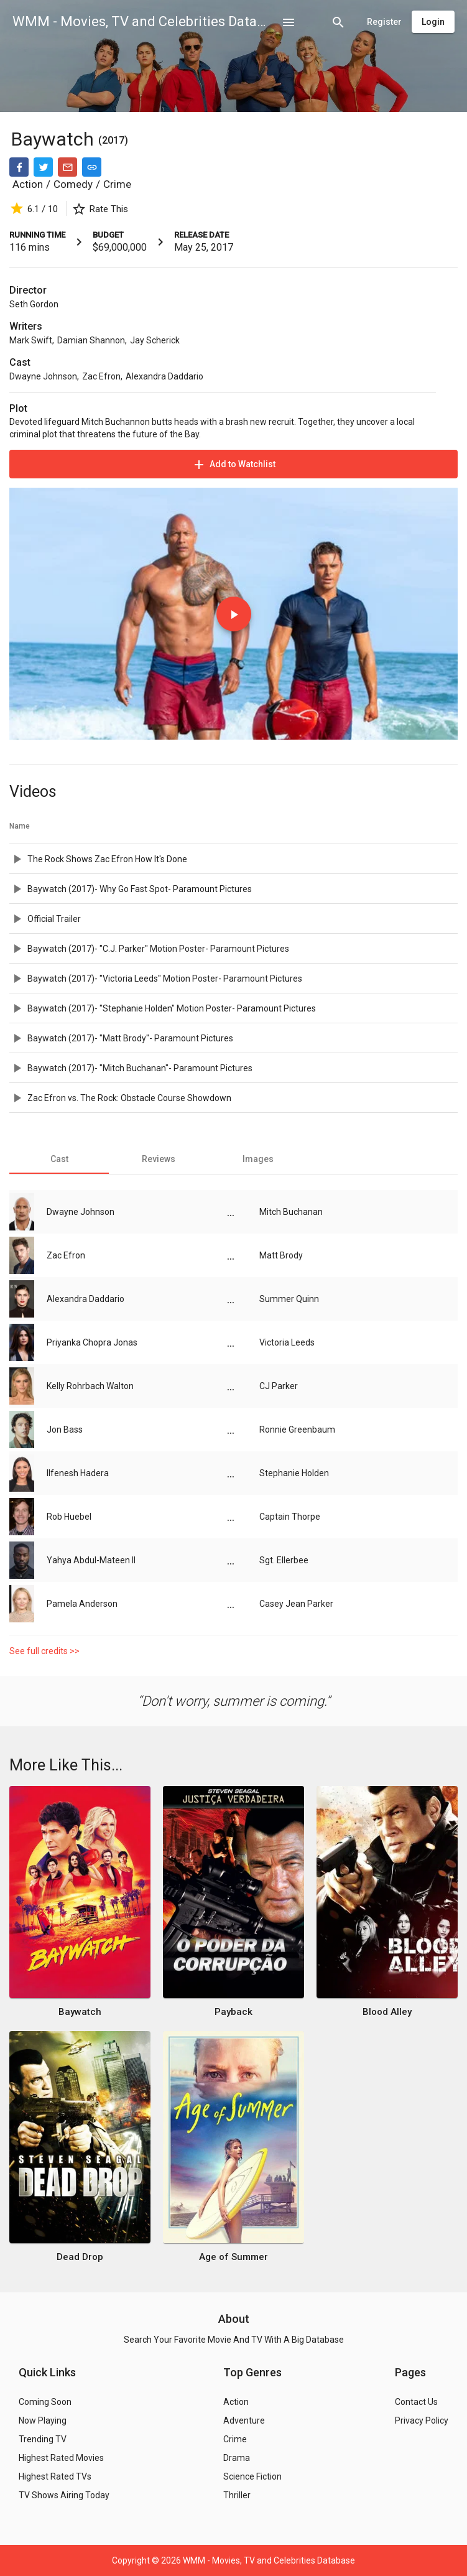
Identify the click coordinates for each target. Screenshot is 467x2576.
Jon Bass (65, 1429)
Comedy (73, 184)
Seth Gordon (33, 304)
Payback (233, 2011)
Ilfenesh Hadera (78, 1473)
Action (27, 184)
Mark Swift (30, 340)
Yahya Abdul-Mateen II (91, 1560)
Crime (117, 184)
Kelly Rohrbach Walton (90, 1386)
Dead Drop (80, 2256)
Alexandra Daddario (164, 376)
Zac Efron (101, 376)
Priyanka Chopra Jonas (92, 1342)
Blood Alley (387, 2011)
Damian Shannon (91, 340)
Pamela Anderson (82, 1604)
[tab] (59, 1159)
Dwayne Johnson (43, 376)
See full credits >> (44, 1651)
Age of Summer (233, 2256)
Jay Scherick (155, 340)
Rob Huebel (69, 1517)
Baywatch (54, 139)
